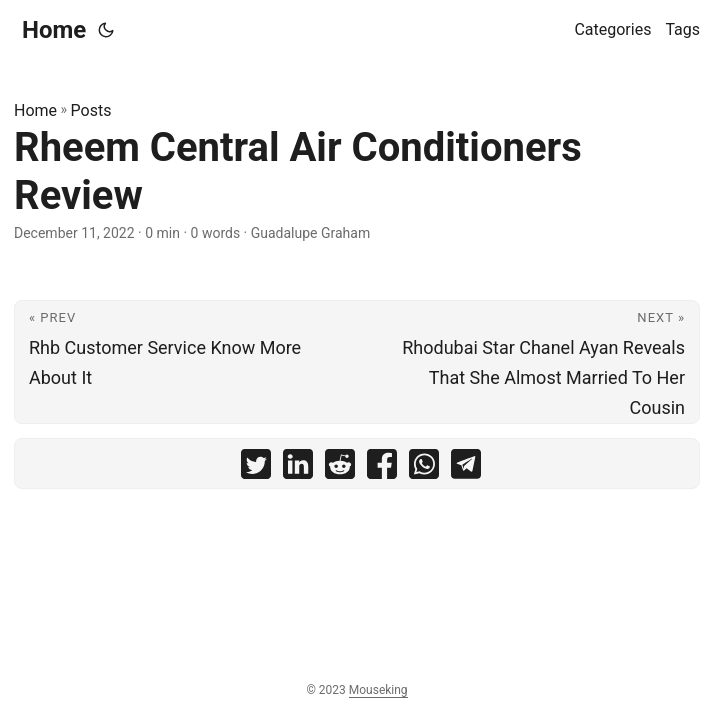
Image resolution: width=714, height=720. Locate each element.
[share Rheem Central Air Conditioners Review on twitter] (256, 468)
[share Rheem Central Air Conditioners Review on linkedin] (298, 468)
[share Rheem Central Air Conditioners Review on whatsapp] (424, 468)
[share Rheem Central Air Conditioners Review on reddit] (340, 468)
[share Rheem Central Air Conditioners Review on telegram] (466, 468)
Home (54, 30)
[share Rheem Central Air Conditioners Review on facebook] (382, 468)
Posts (91, 110)
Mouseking (378, 690)
